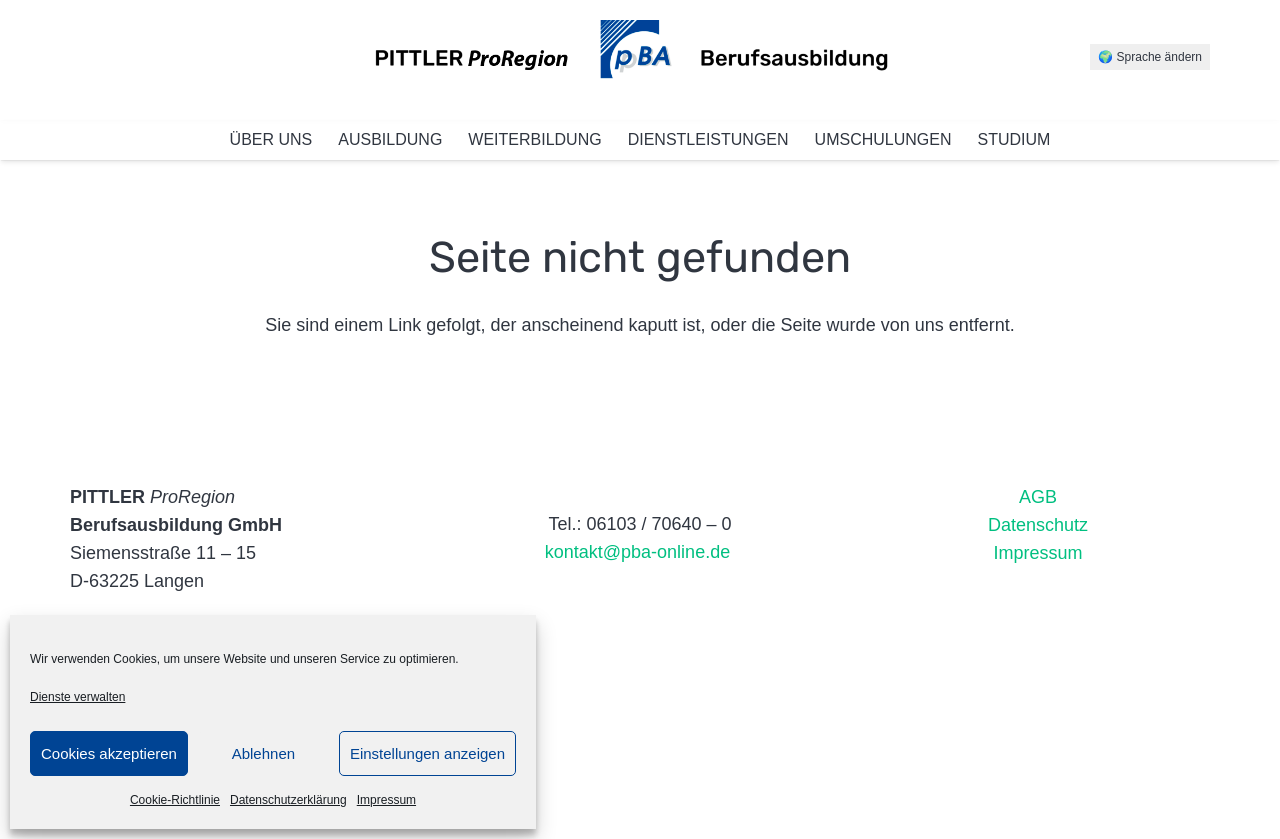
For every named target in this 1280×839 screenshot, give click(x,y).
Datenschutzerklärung (288, 800)
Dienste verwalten (77, 697)
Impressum (386, 800)
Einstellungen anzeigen (427, 753)
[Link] (640, 60)
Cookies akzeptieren (109, 753)
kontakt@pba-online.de (640, 552)
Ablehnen (263, 753)
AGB (1038, 497)
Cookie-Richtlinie (175, 800)
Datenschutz (1038, 525)
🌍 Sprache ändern (1150, 57)
